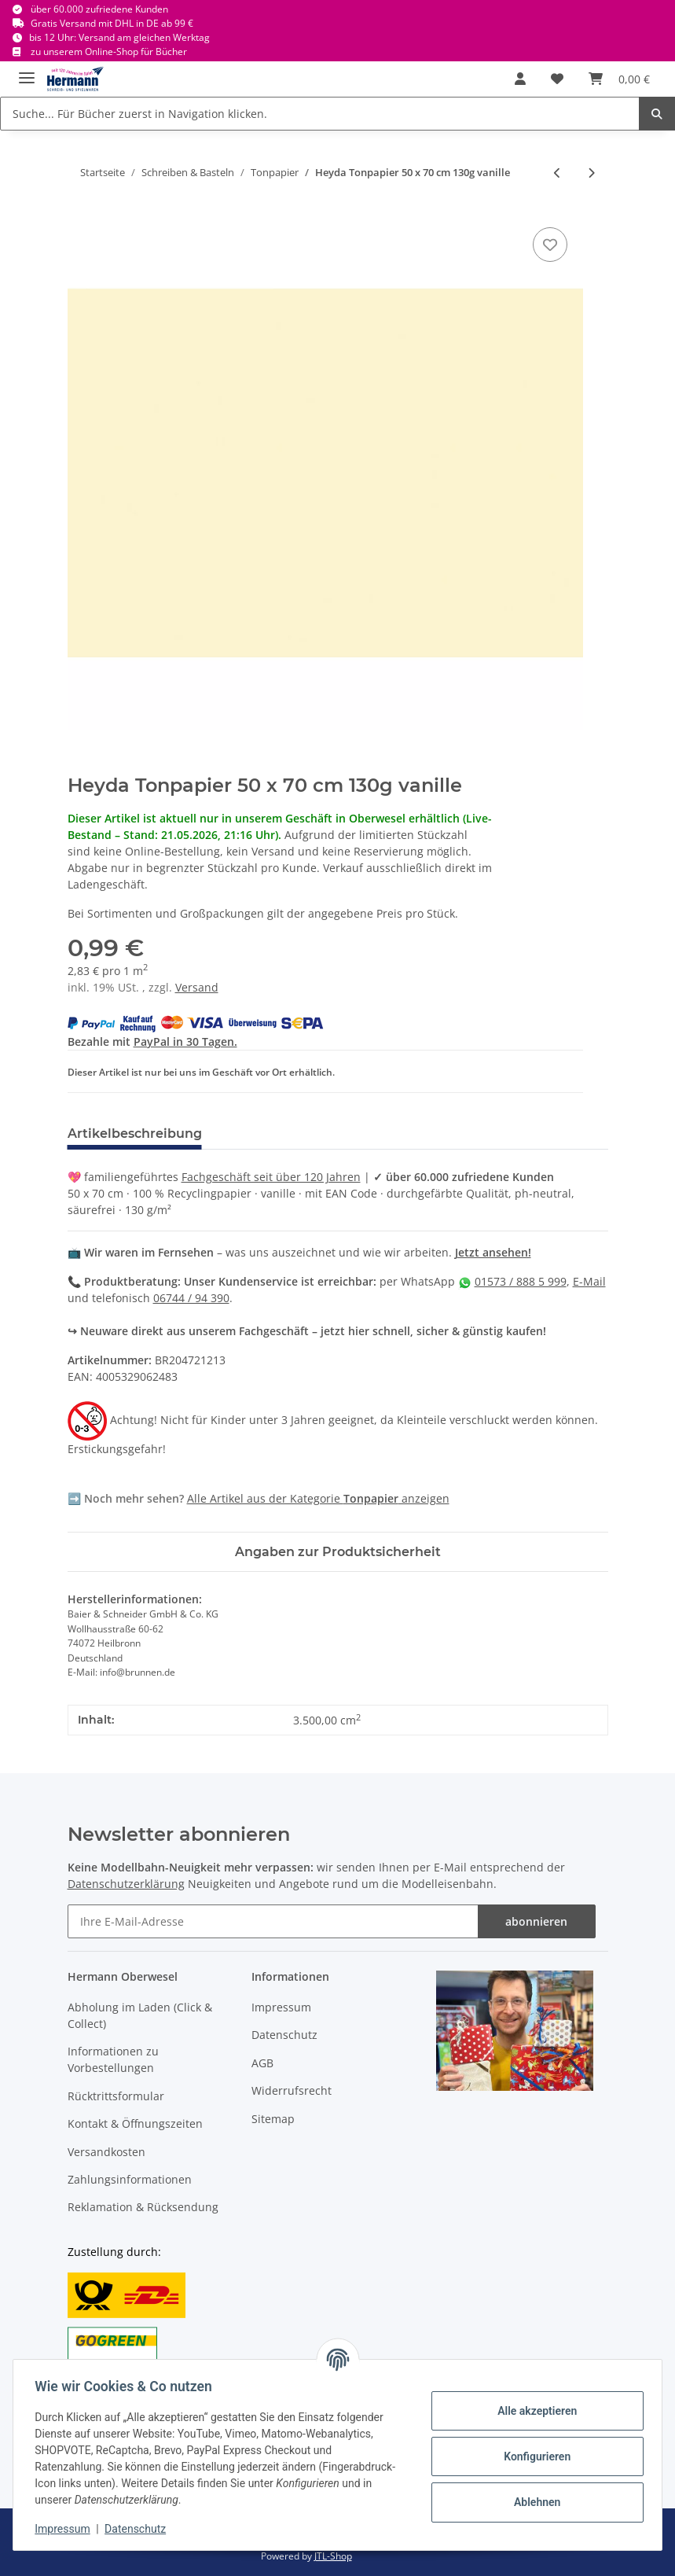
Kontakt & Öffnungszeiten (135, 2123)
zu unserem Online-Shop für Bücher (109, 51)
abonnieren (536, 1921)
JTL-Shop (333, 2556)
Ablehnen (533, 2502)
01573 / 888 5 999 (521, 1281)
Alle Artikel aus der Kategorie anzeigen (318, 1498)
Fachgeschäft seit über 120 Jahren (271, 1176)
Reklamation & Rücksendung (143, 2206)
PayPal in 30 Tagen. (185, 1041)
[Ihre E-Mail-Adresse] (273, 1921)
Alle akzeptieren (533, 2411)
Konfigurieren (533, 2456)
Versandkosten (106, 2151)
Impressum (281, 2007)
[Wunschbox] (557, 78)
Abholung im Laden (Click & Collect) (140, 2015)
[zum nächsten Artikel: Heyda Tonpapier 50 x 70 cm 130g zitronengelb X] (591, 173)
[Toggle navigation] (27, 71)
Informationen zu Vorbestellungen (113, 2059)
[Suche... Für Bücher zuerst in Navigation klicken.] (320, 114)
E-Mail (589, 1281)
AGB (262, 2062)
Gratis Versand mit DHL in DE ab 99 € (112, 23)
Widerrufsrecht (291, 2090)
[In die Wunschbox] (550, 244)
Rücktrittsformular (116, 2095)
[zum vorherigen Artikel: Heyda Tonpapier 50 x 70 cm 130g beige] (557, 173)
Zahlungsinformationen (130, 2179)
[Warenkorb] (619, 78)
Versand (196, 987)
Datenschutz (284, 2034)
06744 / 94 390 (191, 1297)
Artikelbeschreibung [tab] (135, 1133)
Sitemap (273, 2118)
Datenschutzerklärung (126, 1883)
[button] (520, 78)
